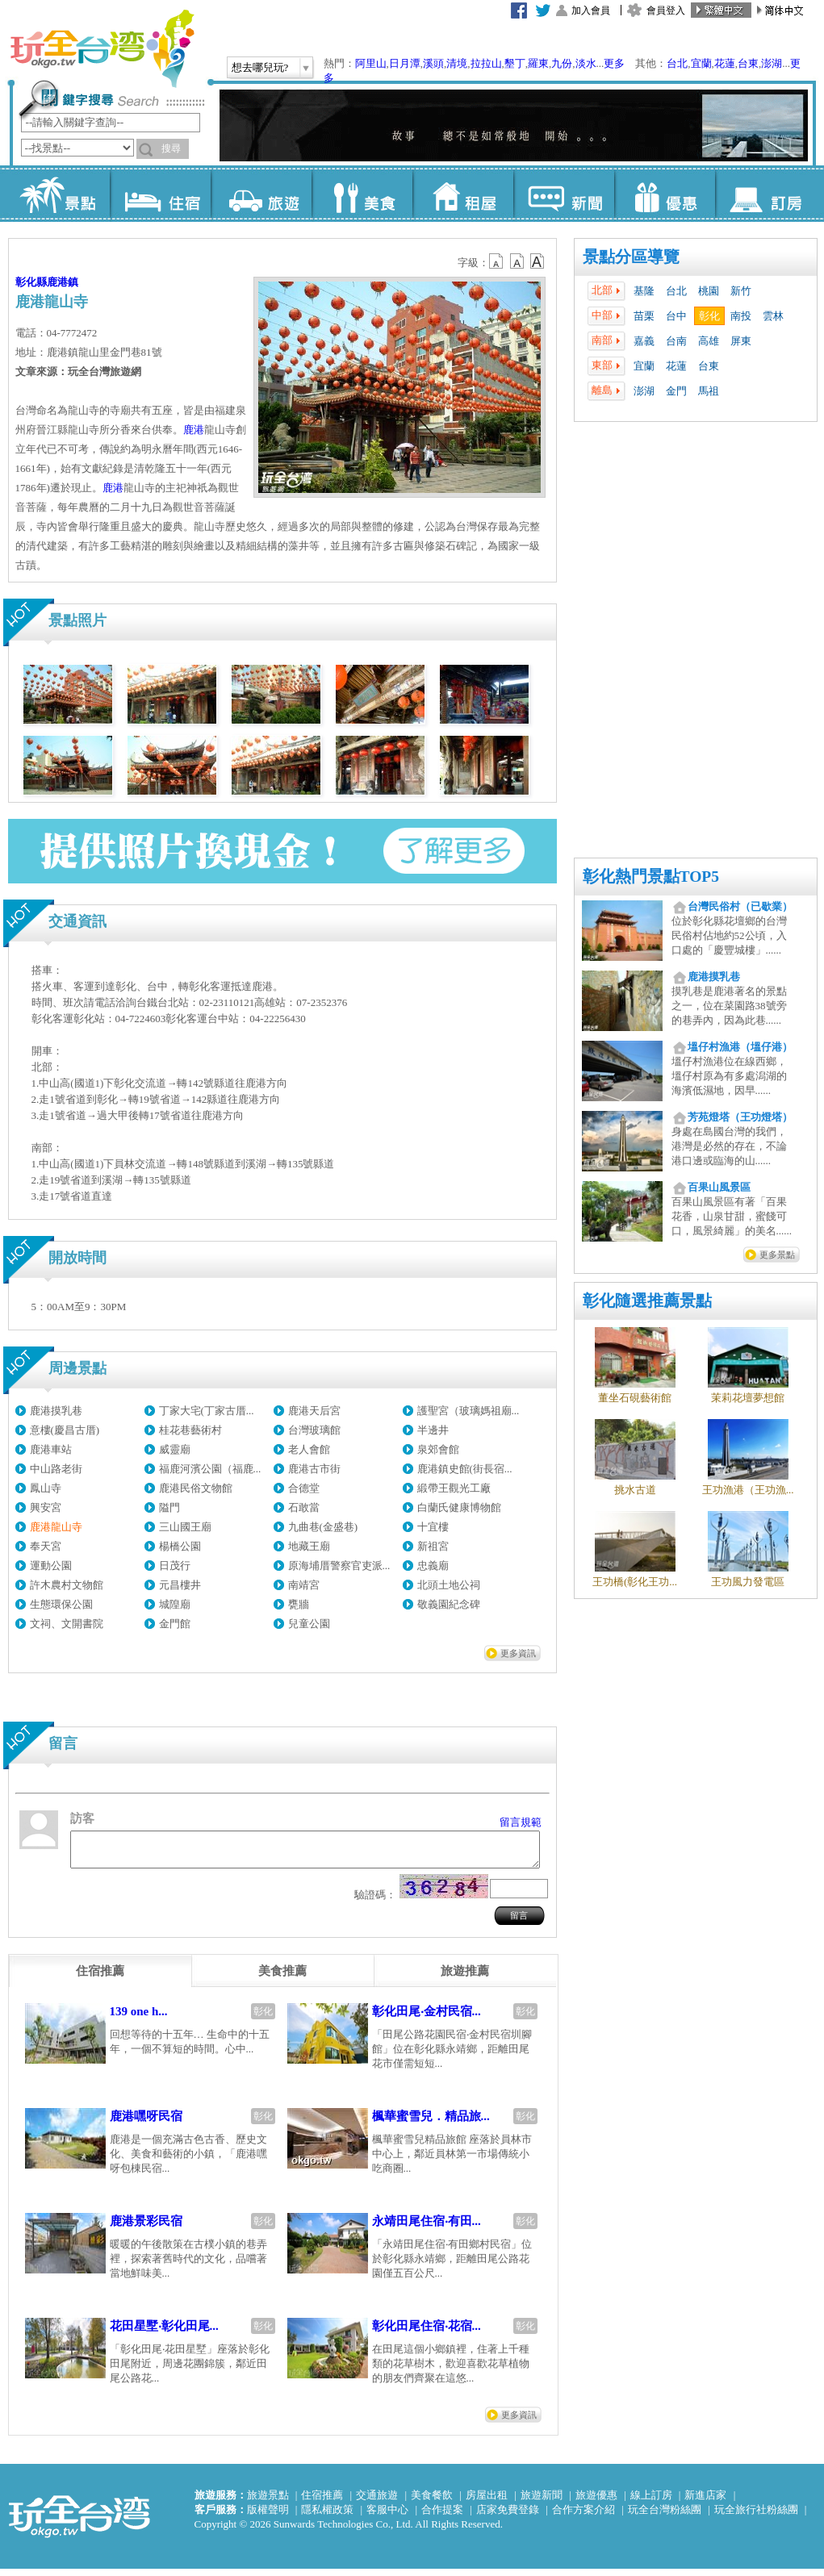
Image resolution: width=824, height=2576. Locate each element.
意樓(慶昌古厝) (65, 1430)
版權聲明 (268, 2517)
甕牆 (298, 1604)
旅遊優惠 (596, 2502)
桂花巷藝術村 (190, 1430)
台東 (748, 63)
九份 (561, 63)
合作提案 (442, 2517)
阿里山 (371, 63)
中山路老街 (56, 1469)
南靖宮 (304, 1585)
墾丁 (514, 63)
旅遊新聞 (542, 2502)
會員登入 (665, 10)
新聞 (563, 193)
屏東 (740, 341)
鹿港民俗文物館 (195, 1488)
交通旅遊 (377, 2502)
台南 (676, 341)
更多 (614, 63)
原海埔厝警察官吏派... (339, 1565)
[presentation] (100, 1978)
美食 (362, 193)
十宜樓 (433, 1527)
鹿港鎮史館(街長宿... (464, 1469)
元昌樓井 (180, 1585)
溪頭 (433, 63)
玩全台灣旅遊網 (101, 48)
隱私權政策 (327, 2517)
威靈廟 (174, 1449)
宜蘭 (701, 63)
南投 (740, 316)
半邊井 (433, 1430)
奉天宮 (45, 1546)
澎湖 (771, 63)
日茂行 (174, 1565)
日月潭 (404, 63)
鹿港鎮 (62, 282)
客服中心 (387, 2517)
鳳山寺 (45, 1488)
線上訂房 (651, 2502)
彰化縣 (31, 282)
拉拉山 (486, 63)
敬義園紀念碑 (448, 1604)
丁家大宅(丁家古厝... (206, 1411)
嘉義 (644, 341)
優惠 (664, 193)
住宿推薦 (322, 2502)
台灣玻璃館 (314, 1430)
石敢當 (304, 1507)
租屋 (462, 193)
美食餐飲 (432, 2502)
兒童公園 (309, 1624)
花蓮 (724, 63)
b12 (497, 261)
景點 (59, 193)
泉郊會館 (438, 1449)
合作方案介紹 (583, 2517)
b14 (537, 261)
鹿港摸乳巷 (56, 1411)
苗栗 (644, 316)
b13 (517, 261)
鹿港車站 (51, 1449)
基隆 (644, 291)
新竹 (740, 291)
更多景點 (777, 1254)
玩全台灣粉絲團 (664, 2517)
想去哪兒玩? (260, 67)
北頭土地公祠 (448, 1585)
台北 (677, 63)
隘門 (169, 1507)
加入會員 (590, 10)
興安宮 (45, 1507)
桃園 (708, 291)
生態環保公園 (61, 1604)
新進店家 (705, 2502)
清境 (456, 63)
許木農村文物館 (66, 1585)
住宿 (160, 193)
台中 (676, 316)
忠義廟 (433, 1565)
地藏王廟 (309, 1546)
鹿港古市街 (314, 1469)
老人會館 (309, 1449)
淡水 (585, 63)
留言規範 (521, 1822)
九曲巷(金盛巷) (323, 1527)
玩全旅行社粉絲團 (756, 2517)
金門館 (174, 1624)
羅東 (538, 63)
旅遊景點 (268, 2502)
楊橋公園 (180, 1546)
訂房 (765, 193)
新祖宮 (433, 1546)
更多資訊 (518, 1653)
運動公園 (51, 1565)
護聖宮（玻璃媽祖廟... (468, 1411)
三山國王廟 (185, 1527)
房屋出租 (487, 2502)
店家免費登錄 (507, 2517)
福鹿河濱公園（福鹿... (210, 1469)
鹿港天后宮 (314, 1411)
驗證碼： (375, 1902)
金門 (676, 391)
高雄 (708, 341)
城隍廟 (174, 1604)
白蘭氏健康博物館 (459, 1507)
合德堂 (304, 1488)
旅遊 (261, 193)
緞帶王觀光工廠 (454, 1488)
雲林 (773, 316)
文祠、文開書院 (66, 1624)
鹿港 (193, 430)
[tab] (100, 1978)
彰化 (709, 316)
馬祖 (708, 391)
